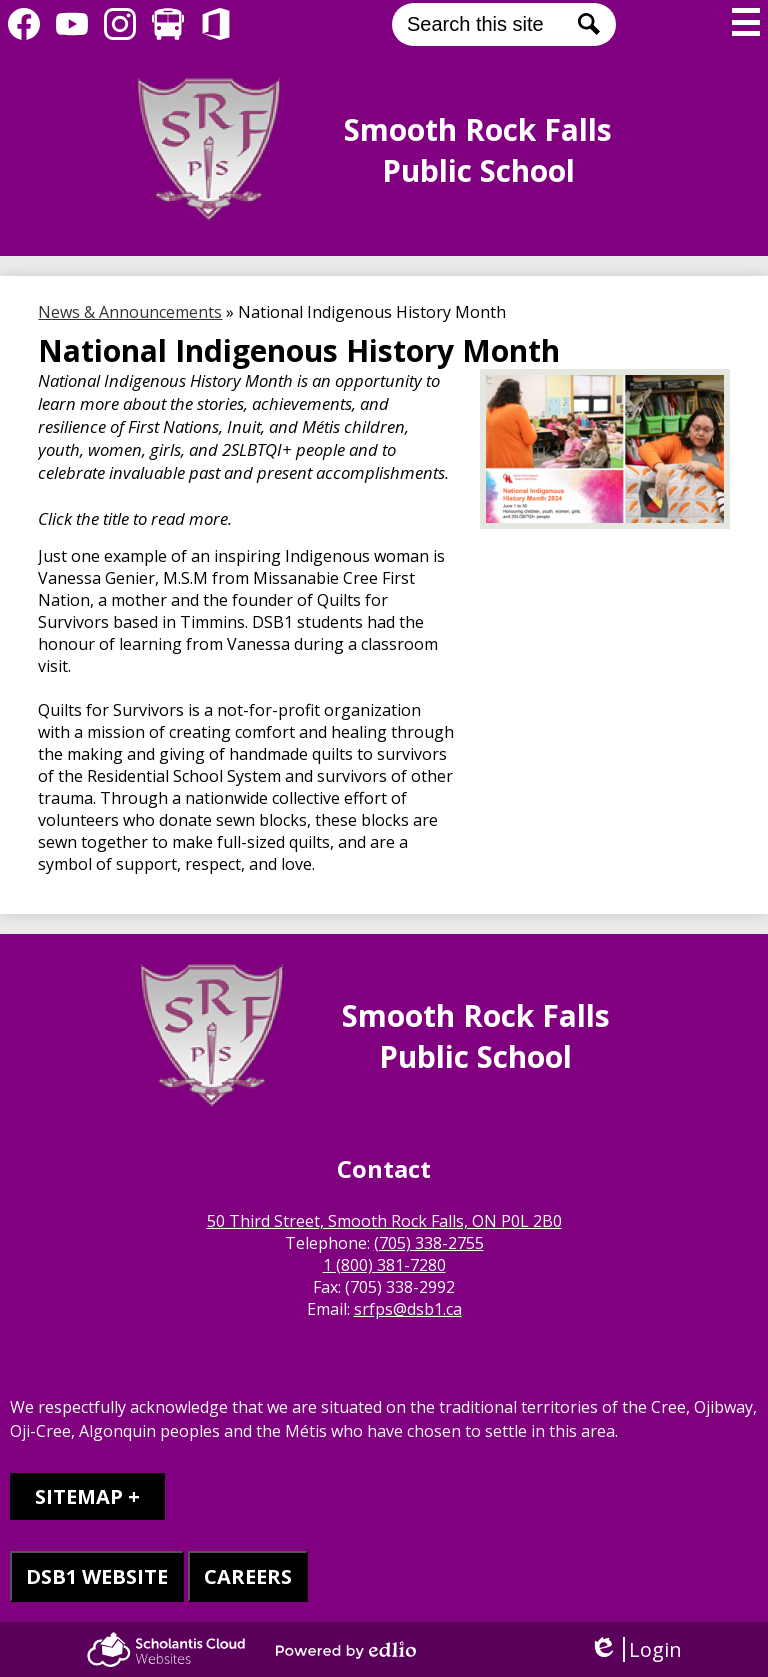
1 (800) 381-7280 (384, 1265)
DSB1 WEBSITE (97, 1576)
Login (635, 1649)
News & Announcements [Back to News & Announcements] (130, 312)
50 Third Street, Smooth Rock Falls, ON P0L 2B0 (384, 1221)
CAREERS (248, 1576)
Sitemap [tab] (79, 1496)
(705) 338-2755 (429, 1243)
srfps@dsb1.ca (408, 1309)
